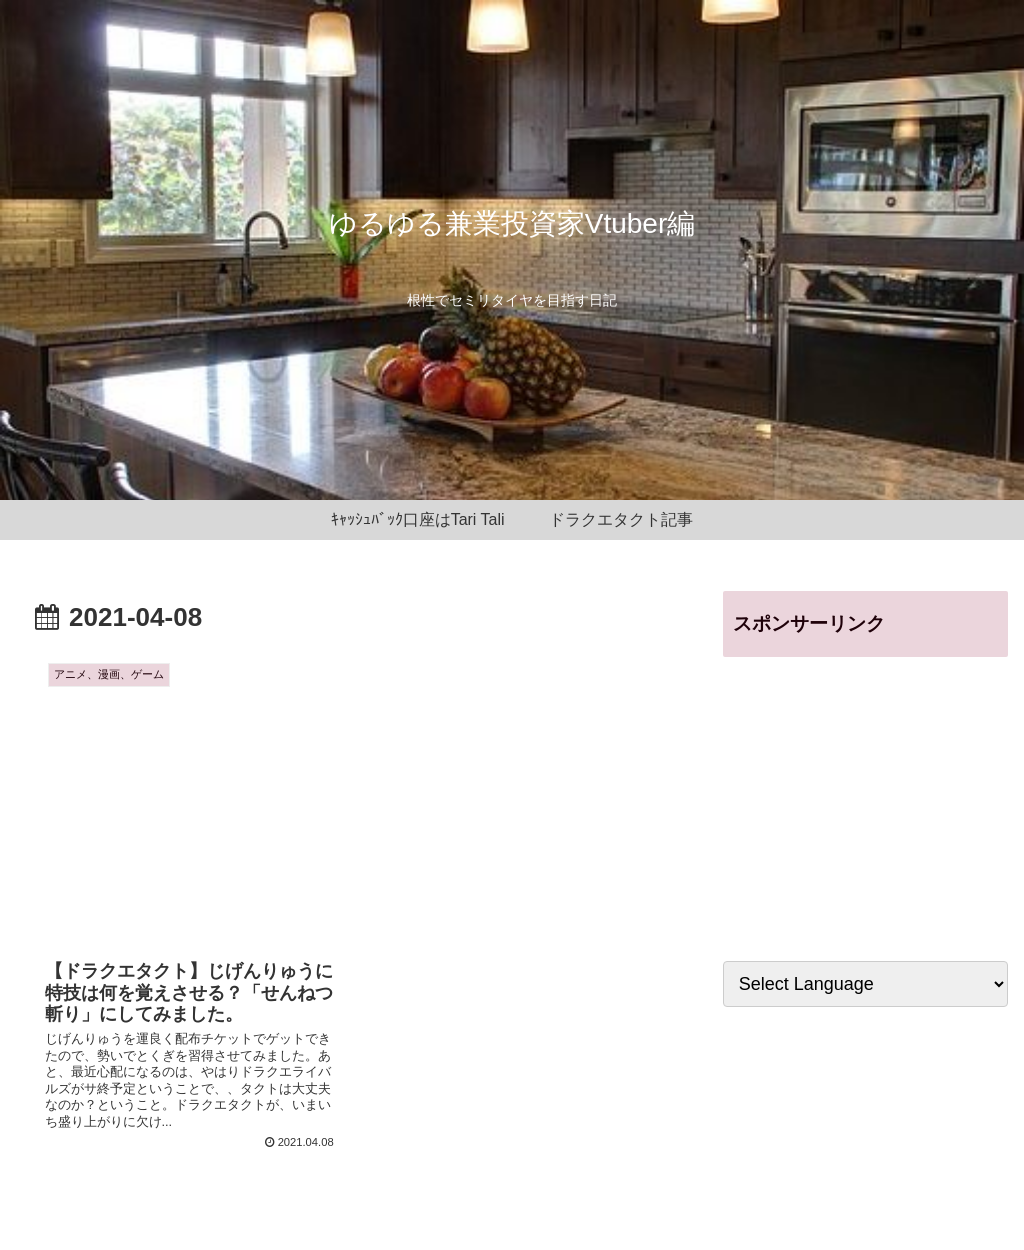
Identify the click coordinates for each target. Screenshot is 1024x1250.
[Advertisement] (865, 798)
